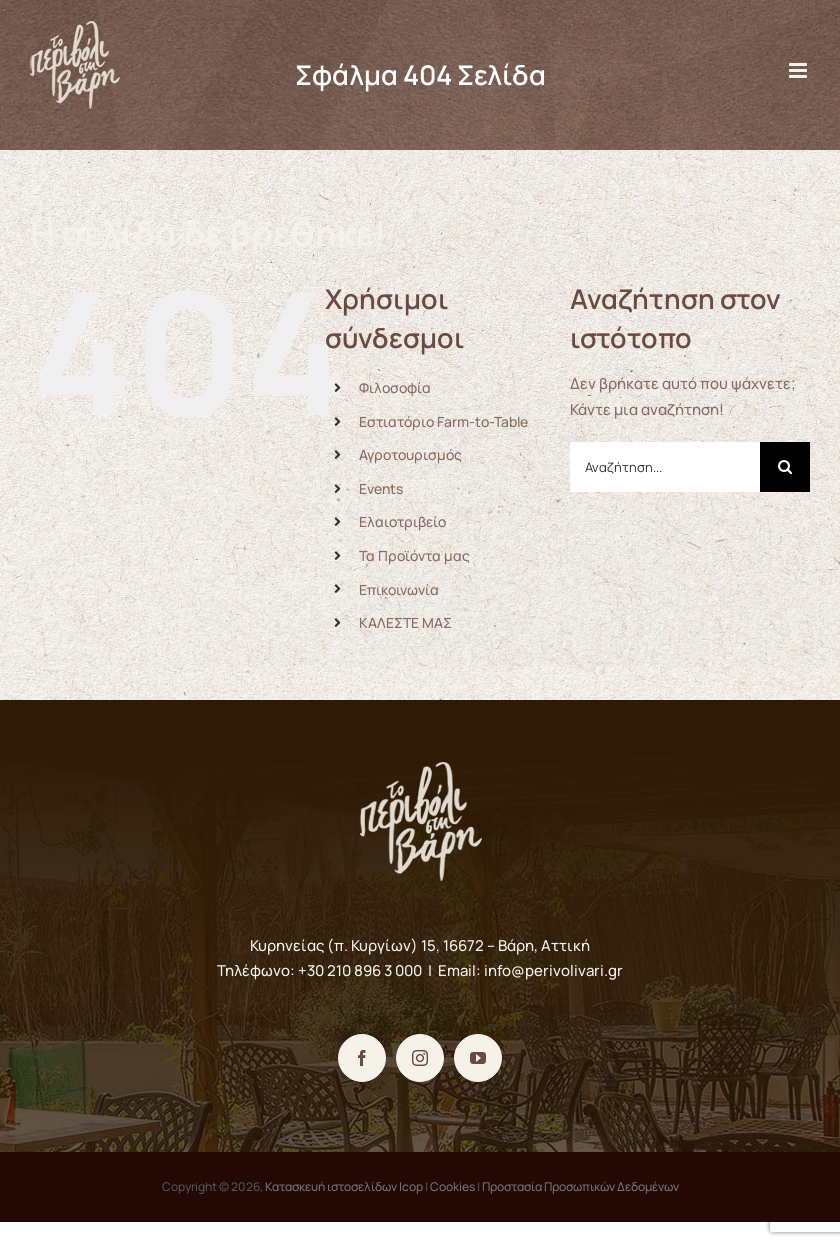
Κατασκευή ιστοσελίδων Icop (344, 1186)
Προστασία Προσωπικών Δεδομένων (580, 1186)
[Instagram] (420, 1058)
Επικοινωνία (399, 589)
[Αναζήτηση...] (665, 467)
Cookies (452, 1186)
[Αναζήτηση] (785, 467)
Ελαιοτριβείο (402, 521)
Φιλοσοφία (395, 387)
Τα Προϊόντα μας (414, 555)
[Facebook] (362, 1058)
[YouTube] (478, 1058)
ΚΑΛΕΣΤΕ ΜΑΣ (405, 622)
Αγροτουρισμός (410, 454)
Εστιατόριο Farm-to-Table (443, 421)
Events (381, 488)
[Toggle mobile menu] (799, 70)
